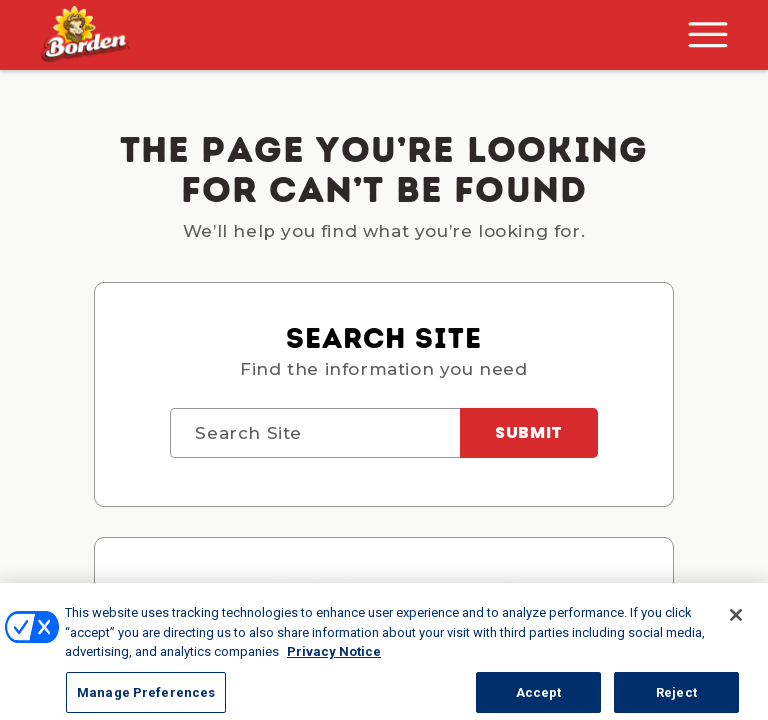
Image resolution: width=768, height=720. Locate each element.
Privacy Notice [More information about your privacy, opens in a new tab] (334, 662)
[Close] (736, 626)
